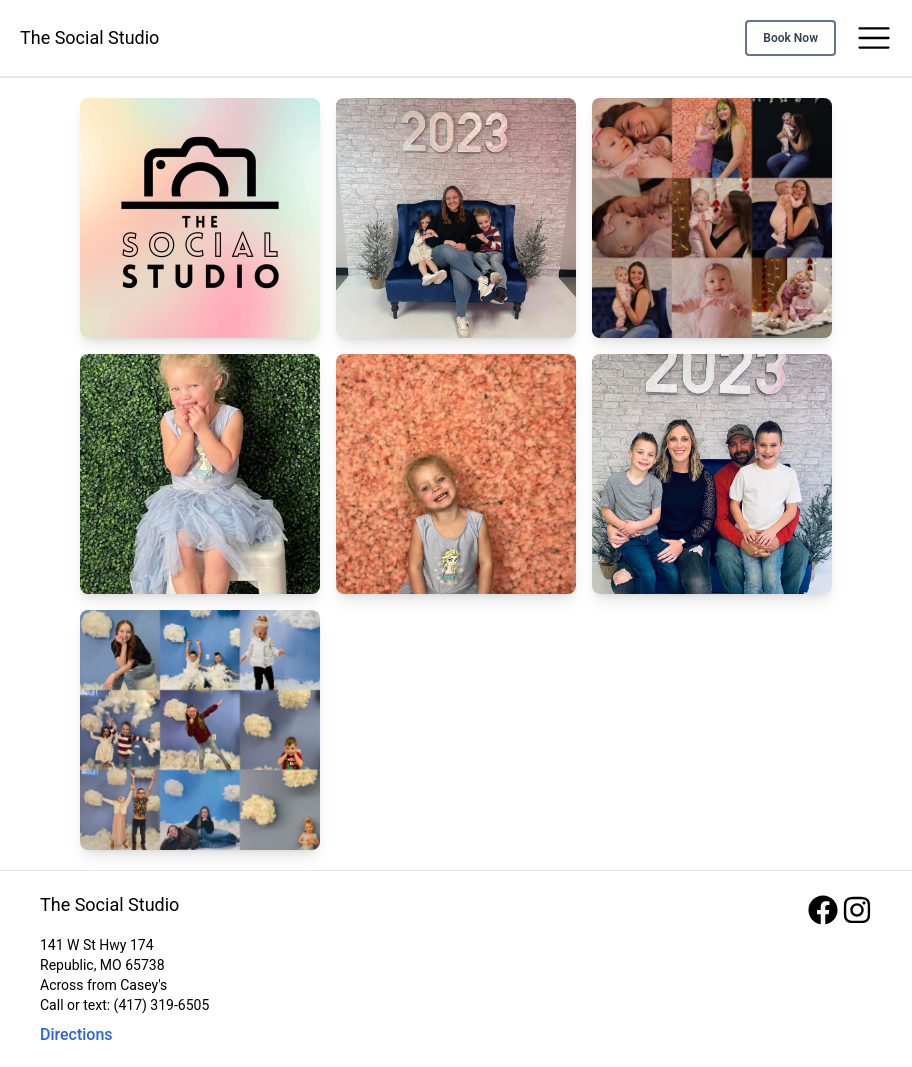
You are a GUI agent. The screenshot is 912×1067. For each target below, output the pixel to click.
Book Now (790, 38)
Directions (76, 1034)
